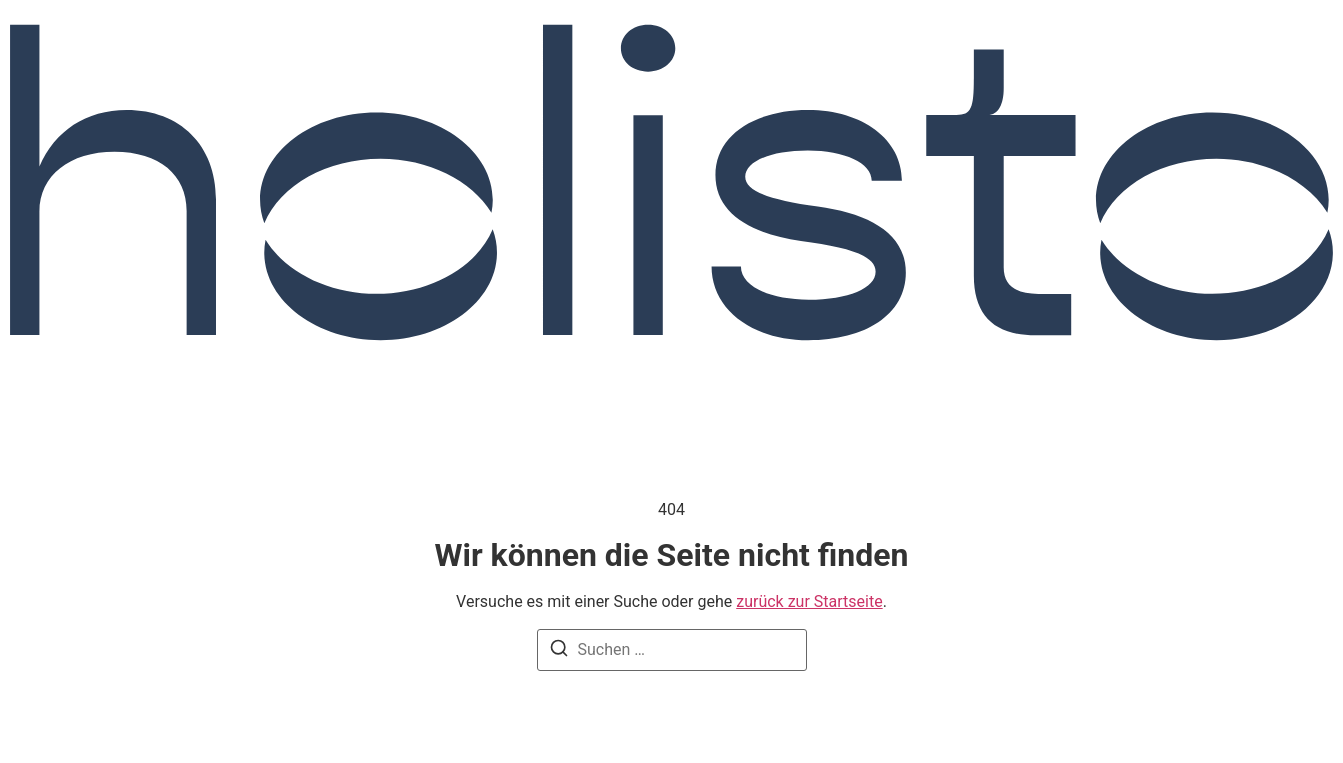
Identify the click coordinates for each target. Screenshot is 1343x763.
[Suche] (559, 651)
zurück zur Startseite (809, 601)
